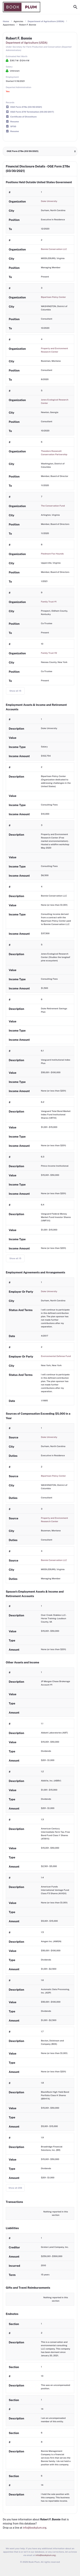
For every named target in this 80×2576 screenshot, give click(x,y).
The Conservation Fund (53, 505)
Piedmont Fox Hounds (52, 553)
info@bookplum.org (34, 2527)
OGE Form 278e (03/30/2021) (26, 106)
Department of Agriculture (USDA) (46, 21)
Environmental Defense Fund (56, 1356)
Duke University (49, 201)
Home (6, 21)
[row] (40, 210)
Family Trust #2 (49, 653)
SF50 (13, 126)
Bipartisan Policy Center (54, 297)
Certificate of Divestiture (23, 116)
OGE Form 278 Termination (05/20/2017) (32, 111)
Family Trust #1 (49, 601)
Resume (14, 121)
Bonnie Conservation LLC (54, 249)
